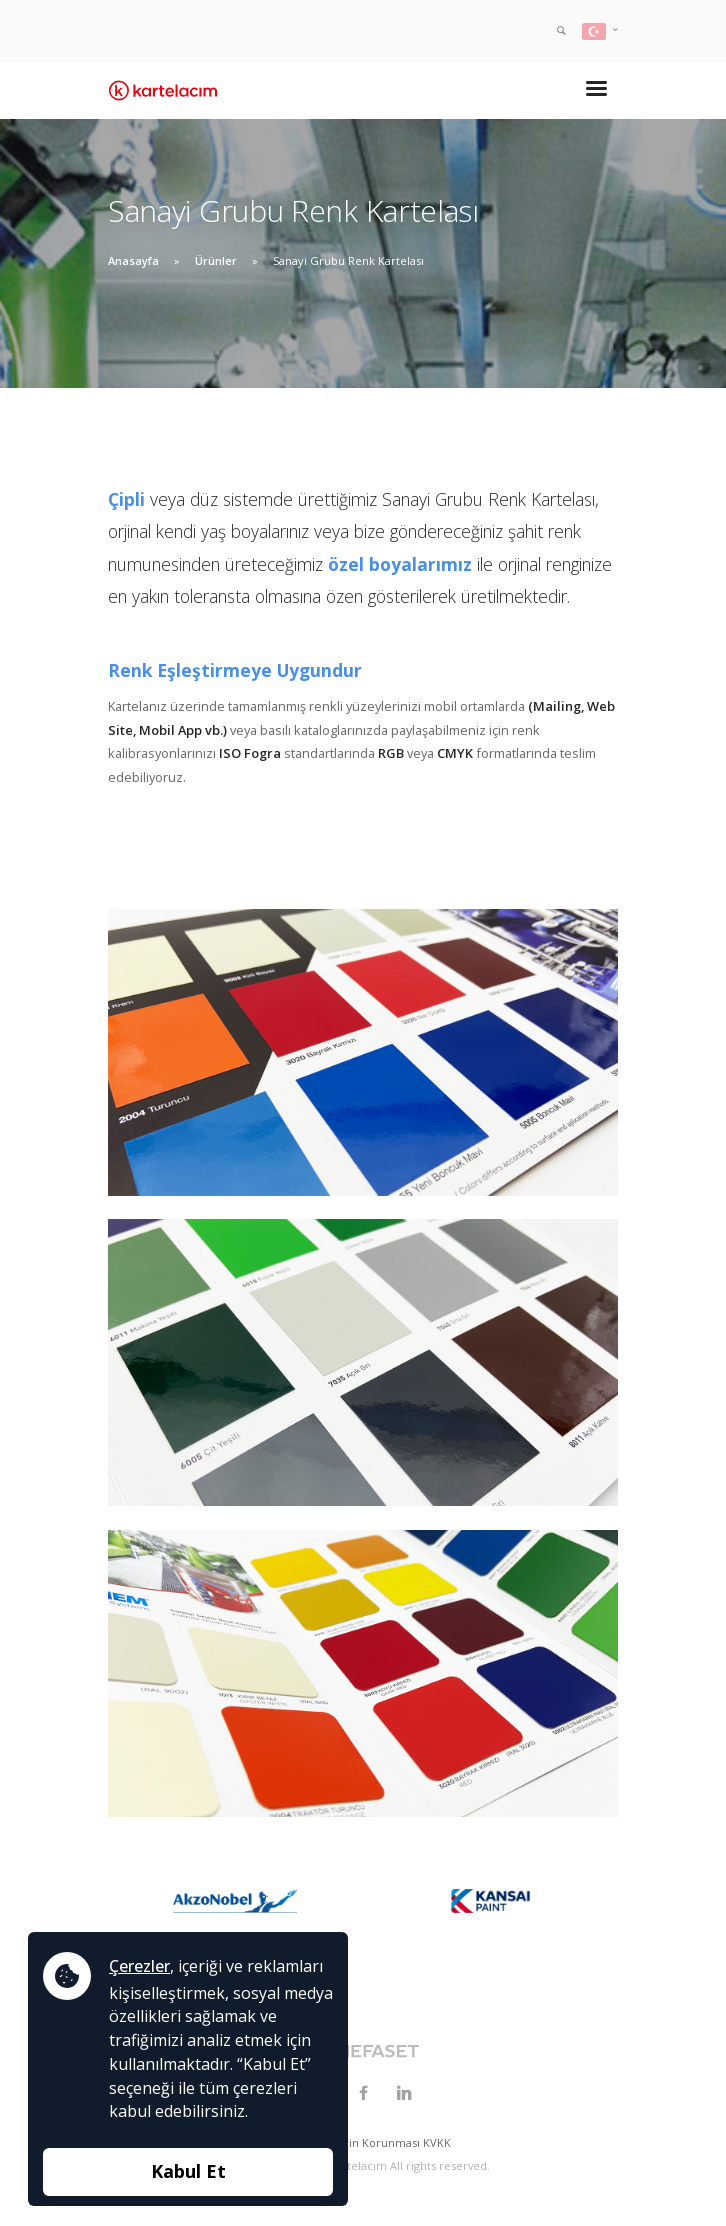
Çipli (126, 499)
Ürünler (216, 260)
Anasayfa (133, 260)
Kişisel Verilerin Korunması (349, 2142)
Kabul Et (188, 2171)
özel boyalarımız (400, 564)
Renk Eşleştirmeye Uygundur (235, 670)
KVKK (437, 2142)
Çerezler (139, 1966)
